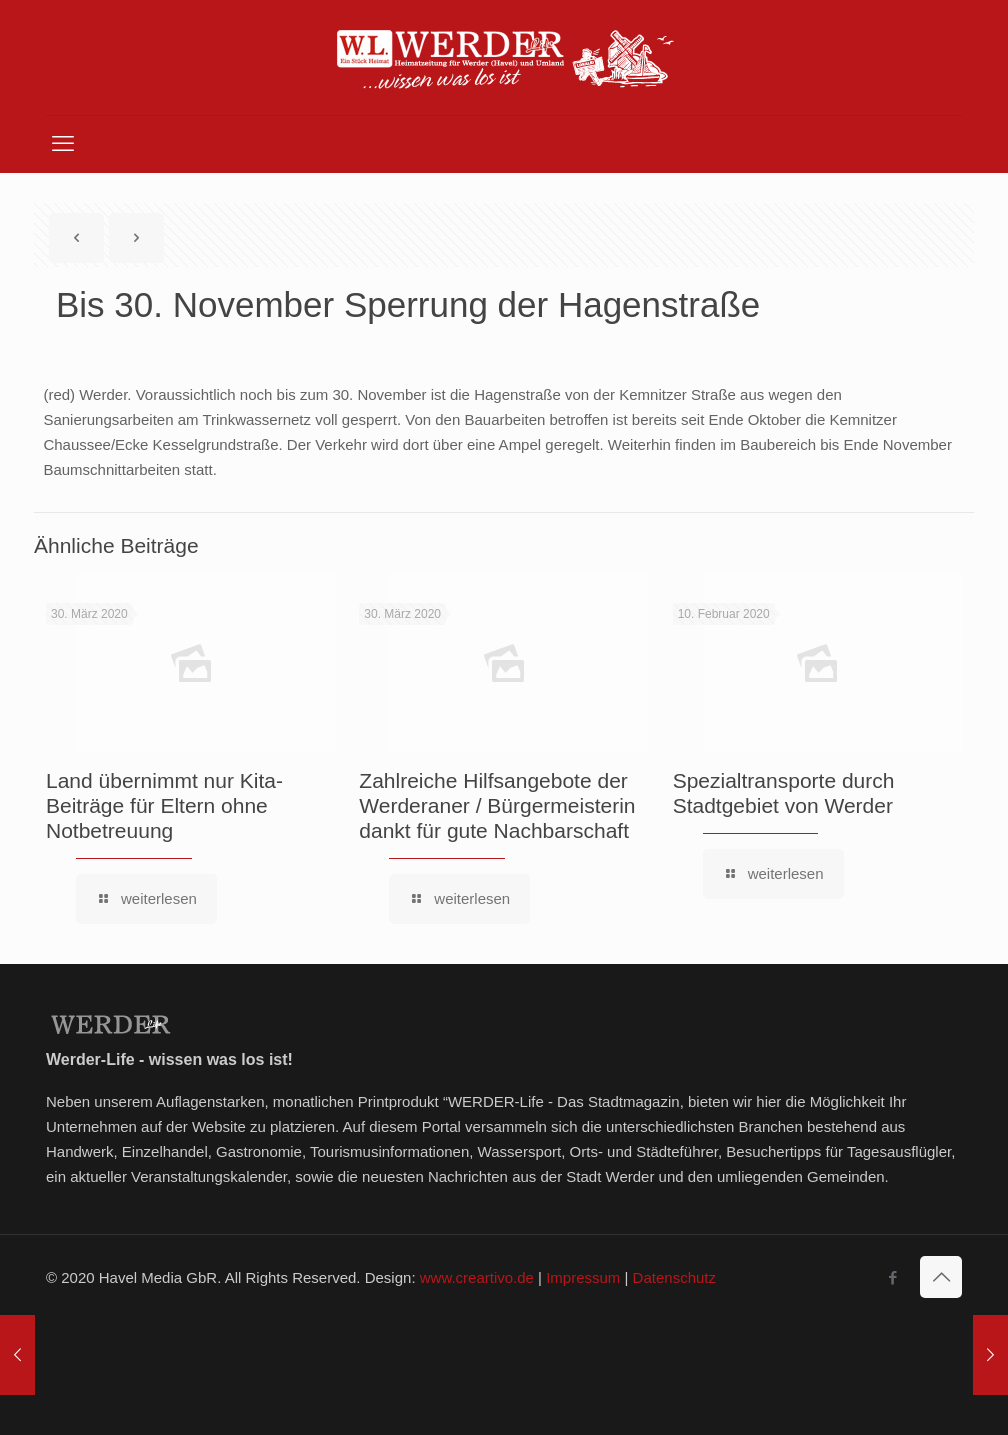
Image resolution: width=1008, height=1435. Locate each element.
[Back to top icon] (941, 1277)
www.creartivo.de (477, 1277)
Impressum (583, 1277)
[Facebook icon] (892, 1277)
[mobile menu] (63, 144)
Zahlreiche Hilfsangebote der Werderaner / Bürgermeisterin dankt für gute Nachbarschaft (497, 805)
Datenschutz (674, 1277)
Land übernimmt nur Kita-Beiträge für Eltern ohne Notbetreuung (164, 805)
